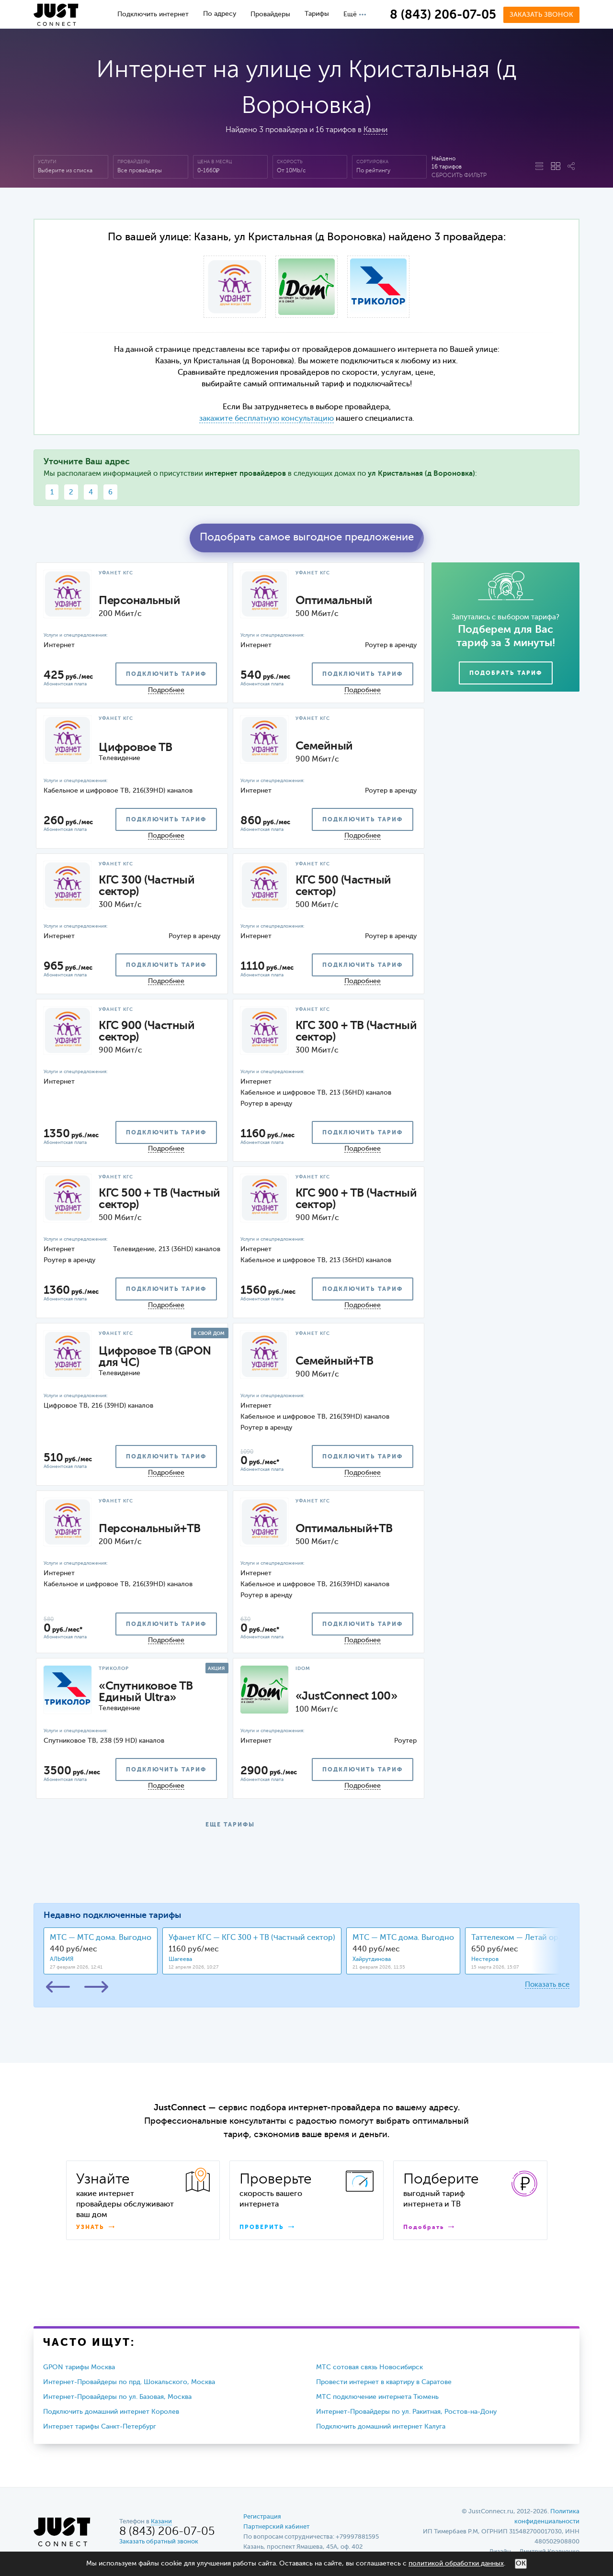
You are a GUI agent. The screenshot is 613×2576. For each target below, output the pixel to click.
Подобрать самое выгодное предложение (307, 537)
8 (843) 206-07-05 (443, 15)
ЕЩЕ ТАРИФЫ (230, 1825)
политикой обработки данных (456, 2563)
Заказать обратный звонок (158, 2542)
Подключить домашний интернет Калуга (380, 2426)
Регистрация (262, 2517)
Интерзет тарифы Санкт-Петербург (99, 2426)
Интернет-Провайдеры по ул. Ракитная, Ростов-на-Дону (406, 2411)
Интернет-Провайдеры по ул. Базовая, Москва (117, 2397)
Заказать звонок (541, 14)
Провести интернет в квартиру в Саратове (384, 2382)
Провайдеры (270, 14)
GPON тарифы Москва (79, 2367)
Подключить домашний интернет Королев (111, 2411)
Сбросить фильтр (459, 176)
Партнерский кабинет (276, 2527)
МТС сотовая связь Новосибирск (369, 2367)
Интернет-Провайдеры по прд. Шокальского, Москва (129, 2382)
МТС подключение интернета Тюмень (377, 2397)
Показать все (547, 1984)
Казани (375, 130)
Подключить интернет (153, 14)
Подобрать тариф (505, 673)
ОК (521, 2563)
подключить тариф (166, 674)
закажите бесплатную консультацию (266, 419)
